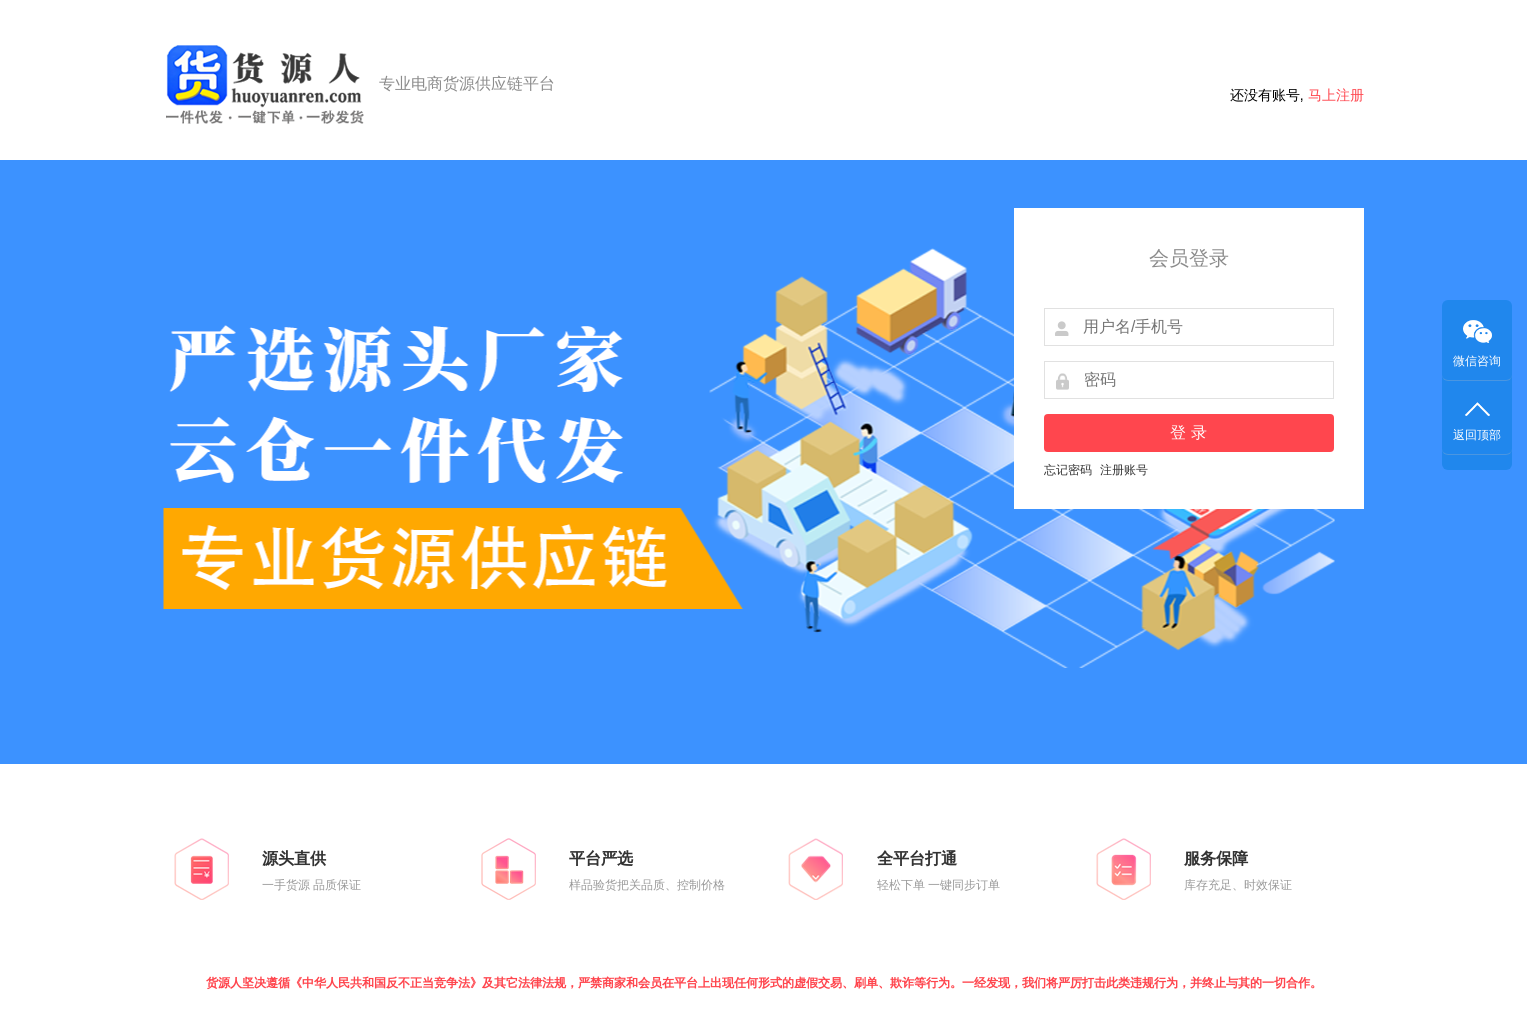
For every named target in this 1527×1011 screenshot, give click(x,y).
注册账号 (1124, 470)
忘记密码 (1068, 470)
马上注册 (1336, 95)
